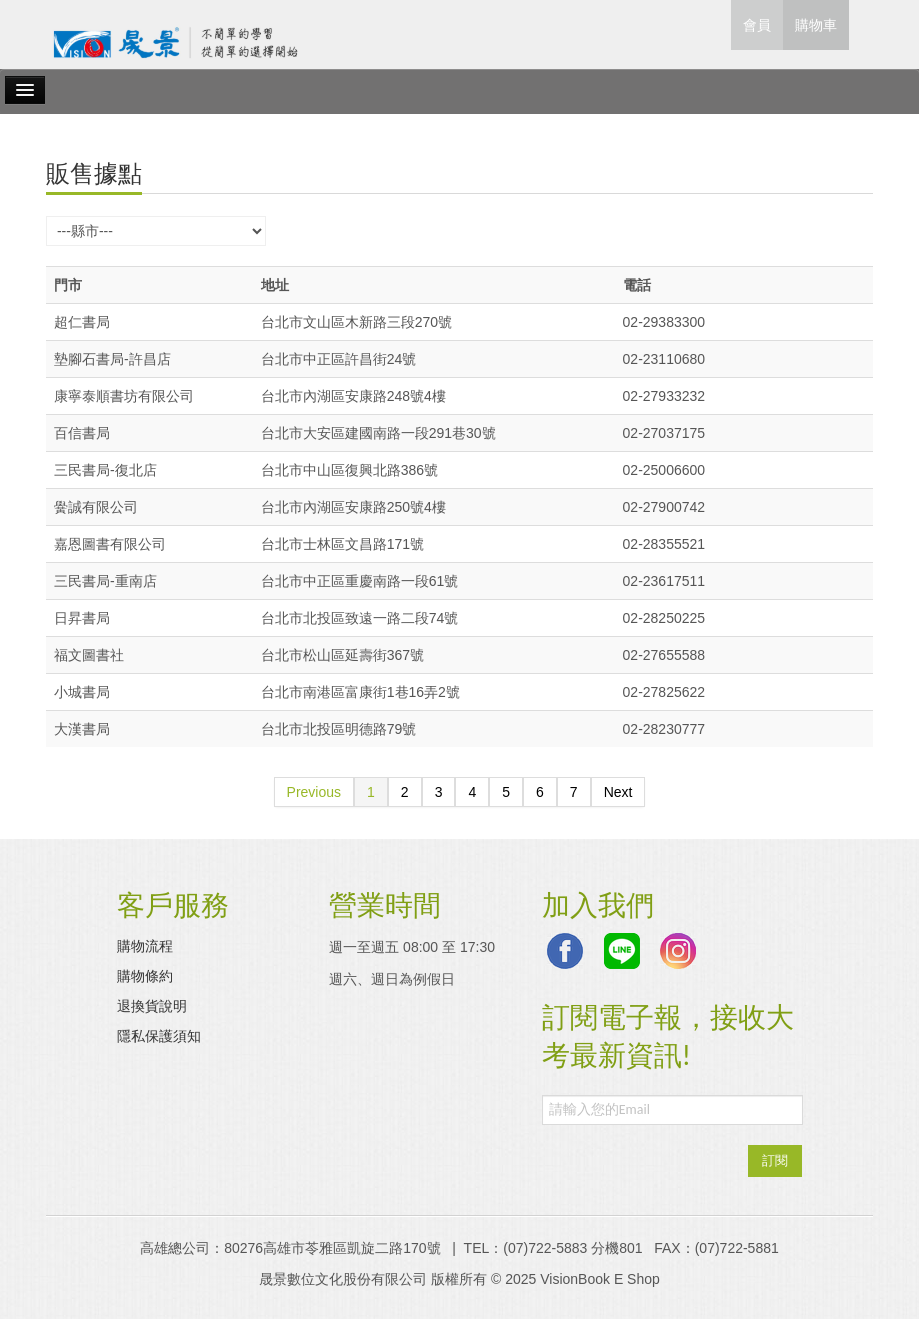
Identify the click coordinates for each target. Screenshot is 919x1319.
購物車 (816, 25)
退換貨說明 (152, 1006)
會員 (757, 25)
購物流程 (145, 946)
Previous (314, 792)
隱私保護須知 (159, 1036)
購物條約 (145, 976)
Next (618, 792)
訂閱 (775, 1160)
